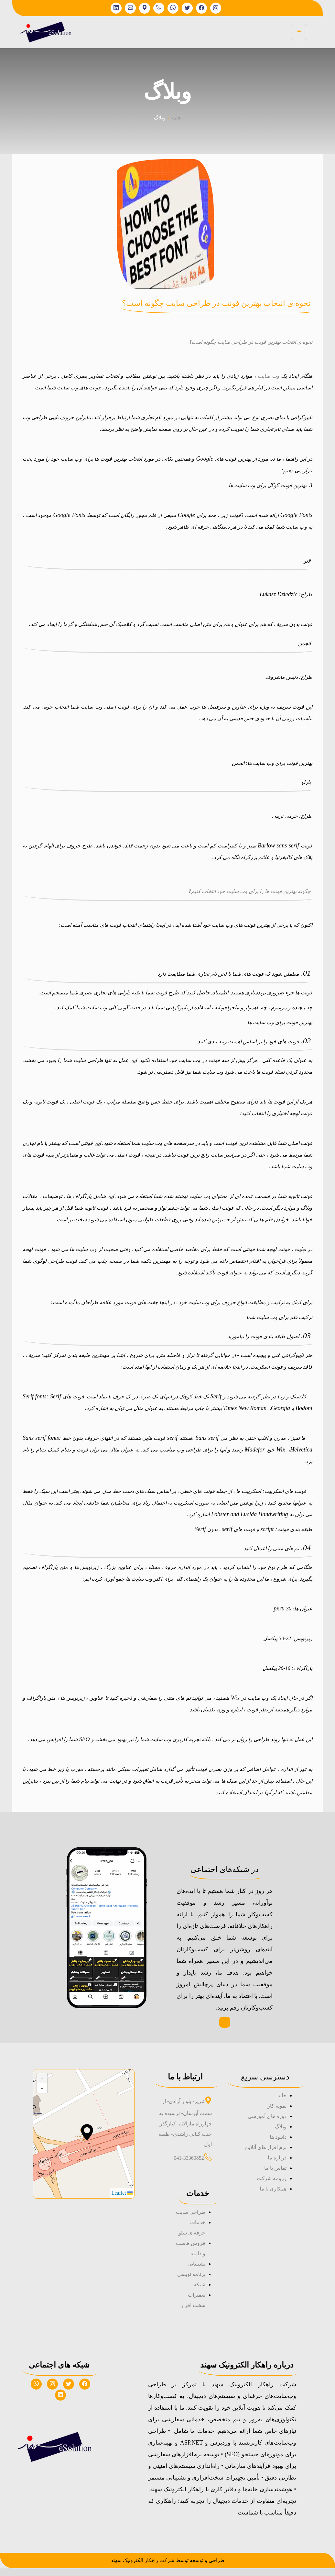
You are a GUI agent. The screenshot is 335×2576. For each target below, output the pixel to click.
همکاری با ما (273, 2196)
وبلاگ (280, 2134)
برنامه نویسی (191, 2282)
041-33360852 (189, 2165)
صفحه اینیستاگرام (225, 2026)
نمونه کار (276, 2113)
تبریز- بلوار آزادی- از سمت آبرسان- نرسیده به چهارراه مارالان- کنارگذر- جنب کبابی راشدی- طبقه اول (185, 2130)
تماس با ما (275, 2175)
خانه (176, 117)
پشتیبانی (196, 2271)
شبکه (199, 2292)
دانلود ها (278, 2144)
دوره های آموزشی (267, 2124)
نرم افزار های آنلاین (265, 2155)
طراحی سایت (190, 2220)
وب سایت (268, 376)
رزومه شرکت (271, 2186)
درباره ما (277, 2165)
